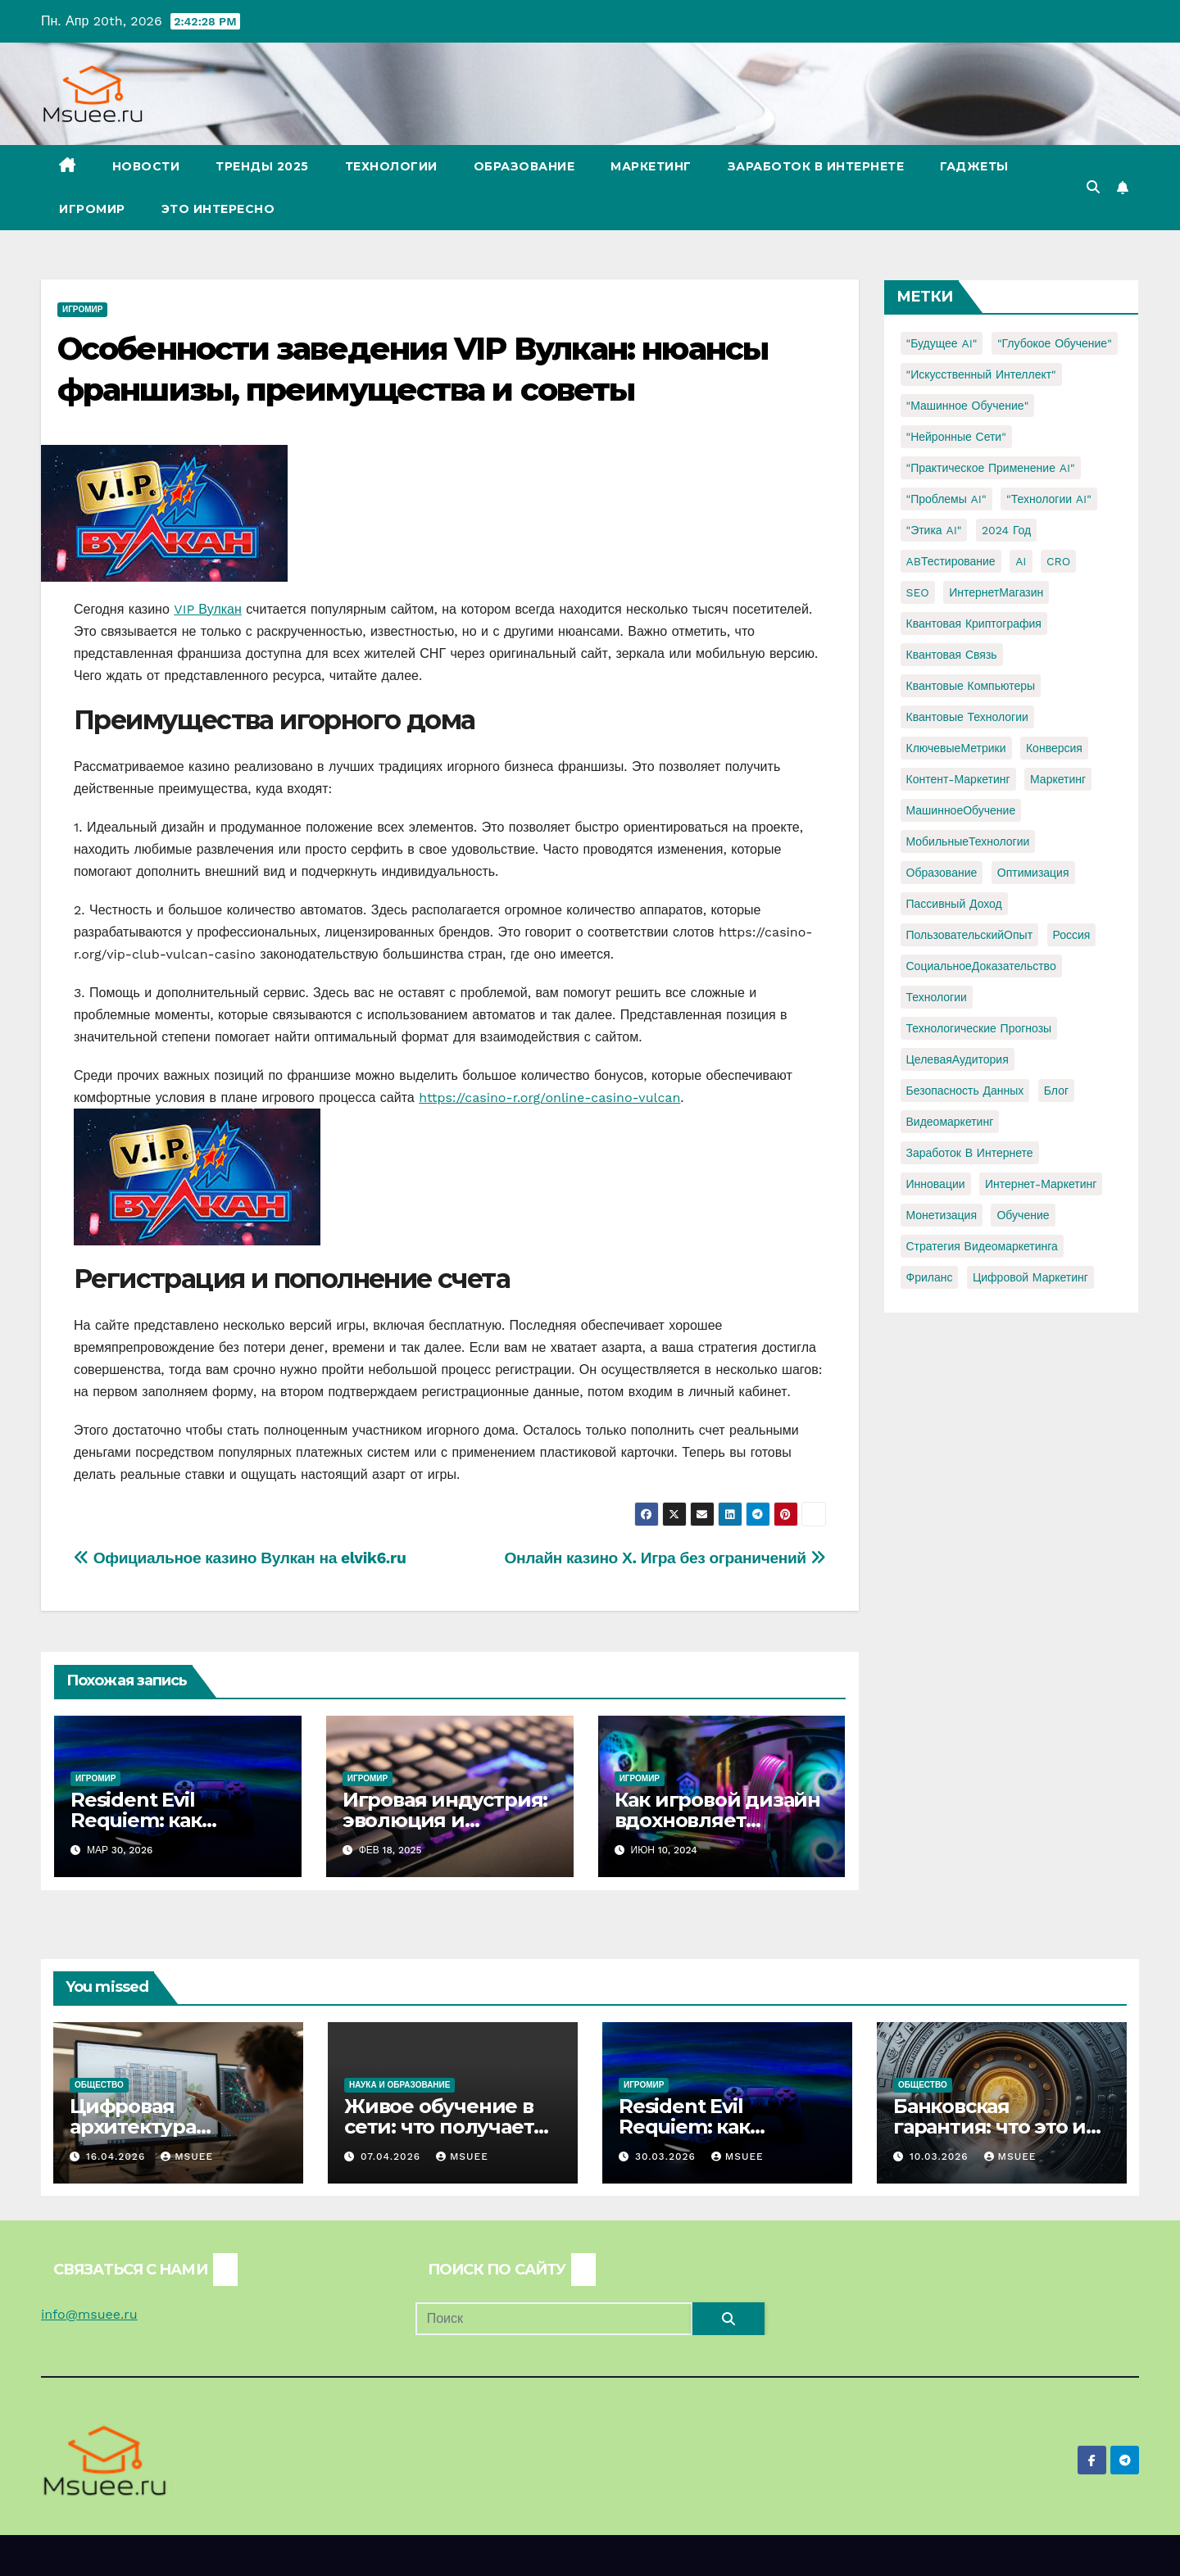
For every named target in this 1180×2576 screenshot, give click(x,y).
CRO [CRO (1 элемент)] (1058, 561)
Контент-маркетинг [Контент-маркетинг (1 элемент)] (958, 779)
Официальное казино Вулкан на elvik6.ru (240, 1558)
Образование (524, 166)
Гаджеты (974, 166)
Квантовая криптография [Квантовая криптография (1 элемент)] (974, 623)
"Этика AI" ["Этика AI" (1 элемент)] (934, 530)
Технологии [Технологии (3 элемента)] (936, 997)
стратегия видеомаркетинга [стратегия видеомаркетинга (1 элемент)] (982, 1246)
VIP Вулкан (208, 609)
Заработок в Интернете (816, 166)
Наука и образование (399, 2084)
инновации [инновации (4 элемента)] (935, 1183)
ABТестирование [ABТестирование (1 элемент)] (951, 561)
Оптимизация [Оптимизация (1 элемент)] (1033, 872)
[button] (1093, 187)
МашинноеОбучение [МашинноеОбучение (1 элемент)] (961, 810)
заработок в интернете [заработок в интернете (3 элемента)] (969, 1152)
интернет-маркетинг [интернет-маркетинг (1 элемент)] (1040, 1183)
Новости (146, 166)
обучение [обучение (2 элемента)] (1022, 1215)
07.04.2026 (392, 2156)
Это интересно (218, 209)
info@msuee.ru (89, 2314)
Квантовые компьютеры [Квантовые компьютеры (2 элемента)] (971, 685)
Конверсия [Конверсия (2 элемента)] (1054, 748)
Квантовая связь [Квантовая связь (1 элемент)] (951, 654)
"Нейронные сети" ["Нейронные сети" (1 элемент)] (956, 436)
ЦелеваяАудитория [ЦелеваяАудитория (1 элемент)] (957, 1059)
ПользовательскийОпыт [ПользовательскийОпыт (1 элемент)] (969, 934)
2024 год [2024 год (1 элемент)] (1006, 530)
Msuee (187, 2156)
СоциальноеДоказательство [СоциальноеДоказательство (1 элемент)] (981, 966)
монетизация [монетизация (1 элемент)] (942, 1215)
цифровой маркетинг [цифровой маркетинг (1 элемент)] (1030, 1277)
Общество (99, 2084)
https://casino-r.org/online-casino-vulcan (549, 1097)
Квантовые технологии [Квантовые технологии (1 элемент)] (967, 716)
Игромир (92, 209)
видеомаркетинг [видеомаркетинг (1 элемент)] (950, 1121)
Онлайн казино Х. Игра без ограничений (665, 1558)
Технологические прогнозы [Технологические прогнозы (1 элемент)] (979, 1028)
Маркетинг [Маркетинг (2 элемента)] (1058, 779)
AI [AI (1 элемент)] (1020, 561)
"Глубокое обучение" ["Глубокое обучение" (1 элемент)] (1054, 343)
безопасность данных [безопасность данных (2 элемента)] (965, 1090)
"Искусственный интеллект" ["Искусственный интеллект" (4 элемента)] (981, 374)
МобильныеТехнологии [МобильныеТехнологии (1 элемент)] (968, 841)
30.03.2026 (667, 2156)
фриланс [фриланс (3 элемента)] (929, 1277)
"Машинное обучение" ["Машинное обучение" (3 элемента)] (967, 405)
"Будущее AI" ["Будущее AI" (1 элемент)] (942, 343)
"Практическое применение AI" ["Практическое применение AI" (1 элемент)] (990, 467)
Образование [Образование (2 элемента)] (942, 872)
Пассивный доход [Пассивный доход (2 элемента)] (954, 903)
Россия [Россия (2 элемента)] (1072, 934)
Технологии (391, 166)
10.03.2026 (941, 2156)
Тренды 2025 (262, 166)
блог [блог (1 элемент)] (1056, 1090)
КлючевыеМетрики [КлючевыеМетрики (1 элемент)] (956, 748)
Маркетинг (651, 166)
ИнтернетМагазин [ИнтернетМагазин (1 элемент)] (996, 592)
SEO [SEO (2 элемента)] (917, 592)
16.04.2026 (117, 2156)
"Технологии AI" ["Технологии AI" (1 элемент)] (1049, 499)
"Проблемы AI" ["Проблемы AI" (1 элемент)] (946, 499)
